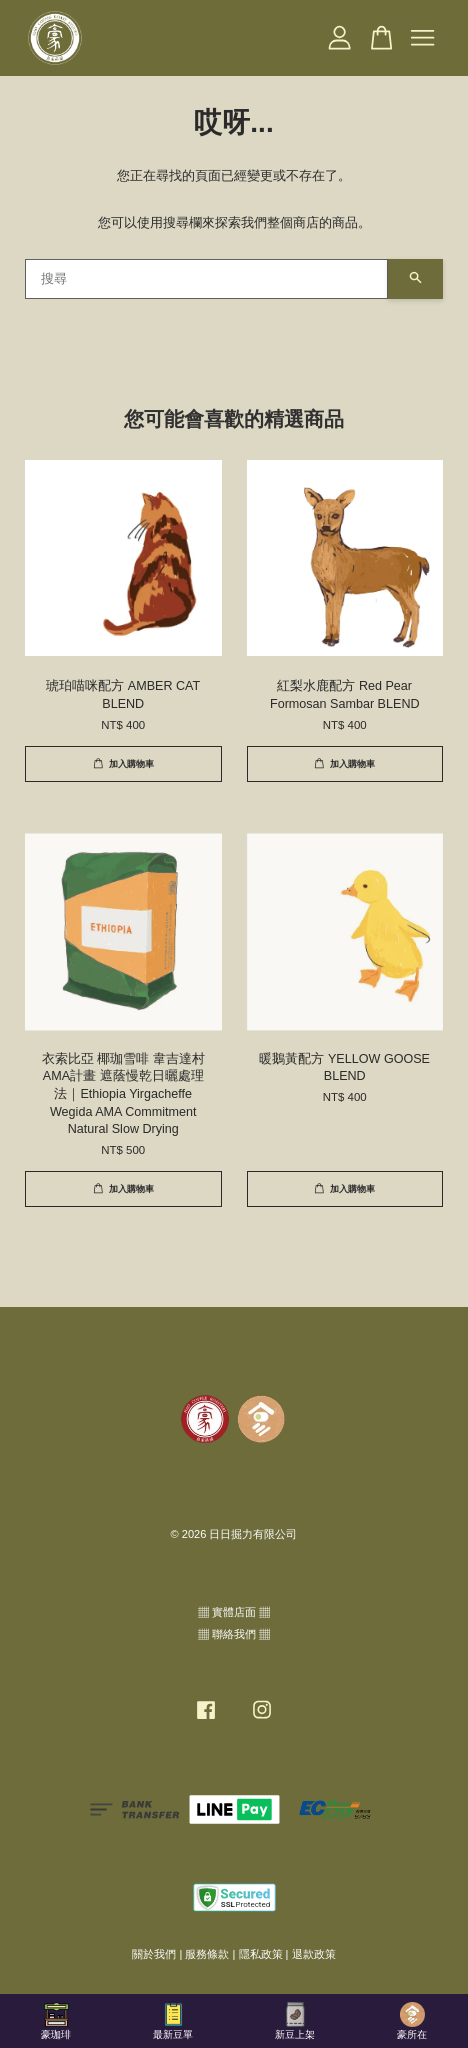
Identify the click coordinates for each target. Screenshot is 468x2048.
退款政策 (314, 1954)
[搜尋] (206, 279)
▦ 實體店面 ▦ (234, 1612)
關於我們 (154, 1954)
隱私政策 (261, 1954)
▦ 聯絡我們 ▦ (234, 1634)
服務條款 (207, 1954)
